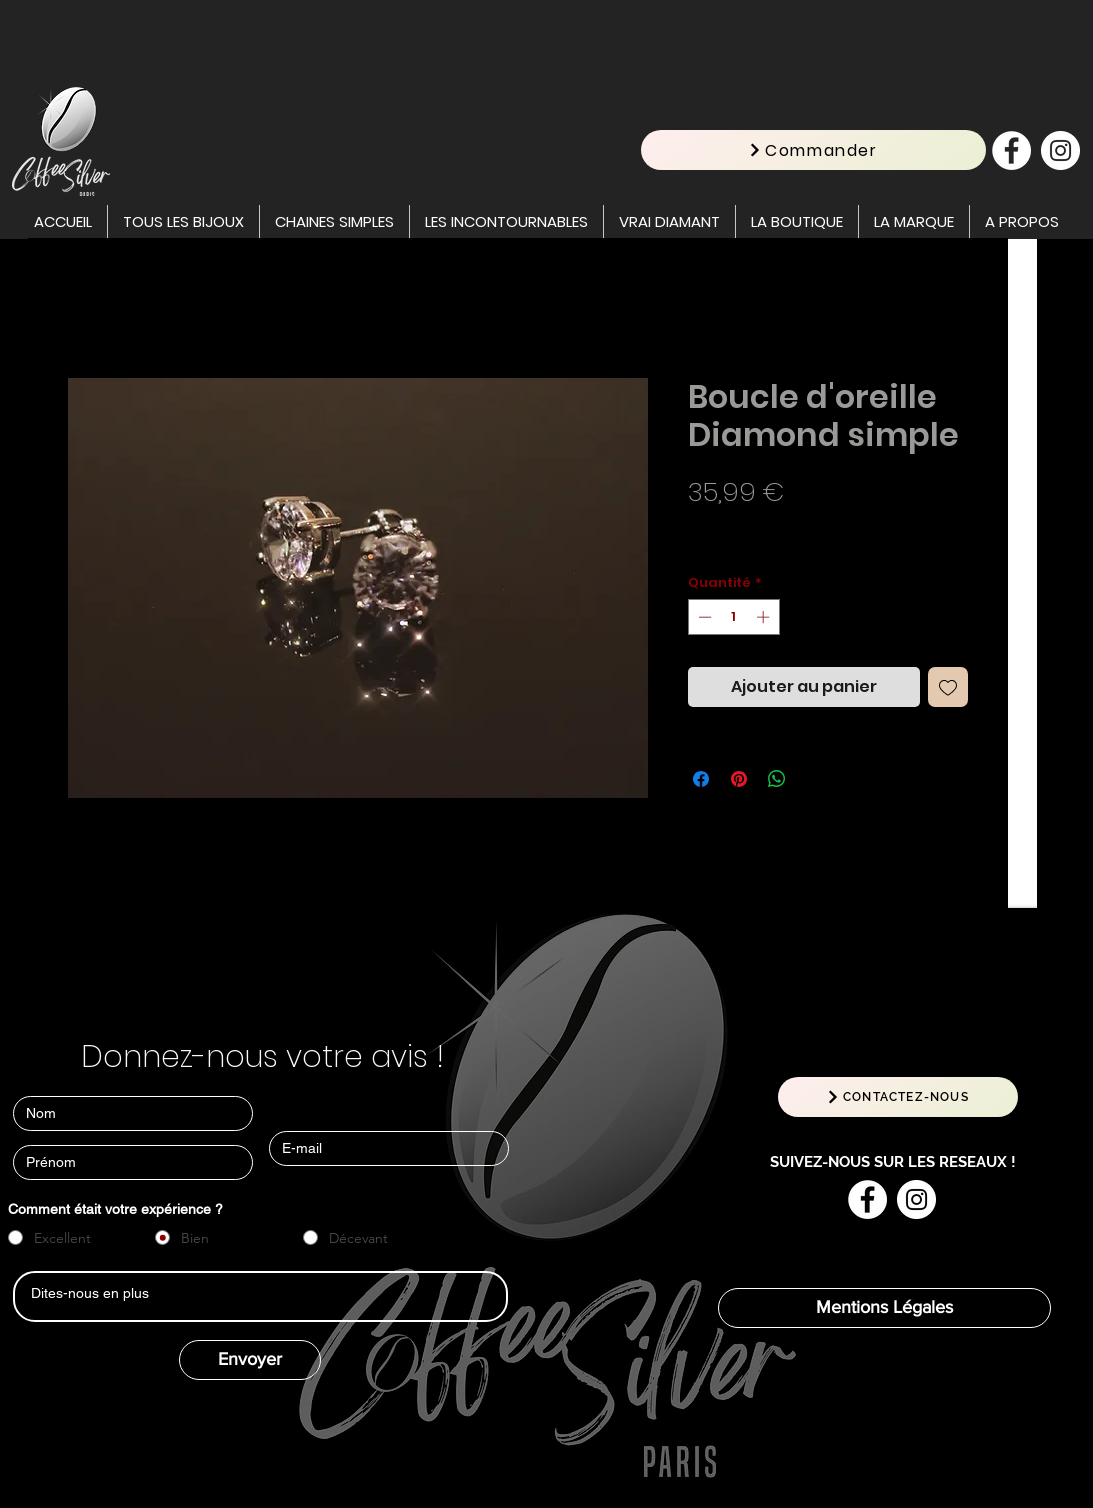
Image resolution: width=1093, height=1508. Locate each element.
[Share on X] (815, 779)
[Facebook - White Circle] (1011, 150)
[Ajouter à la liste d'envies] (948, 687)
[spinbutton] (733, 617)
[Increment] (765, 617)
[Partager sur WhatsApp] (777, 779)
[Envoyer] (250, 1360)
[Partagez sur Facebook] (701, 779)
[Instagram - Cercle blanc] (1060, 150)
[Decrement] (703, 617)
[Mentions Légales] (884, 1308)
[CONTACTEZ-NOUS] (898, 1097)
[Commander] (813, 150)
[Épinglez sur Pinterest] (739, 779)
